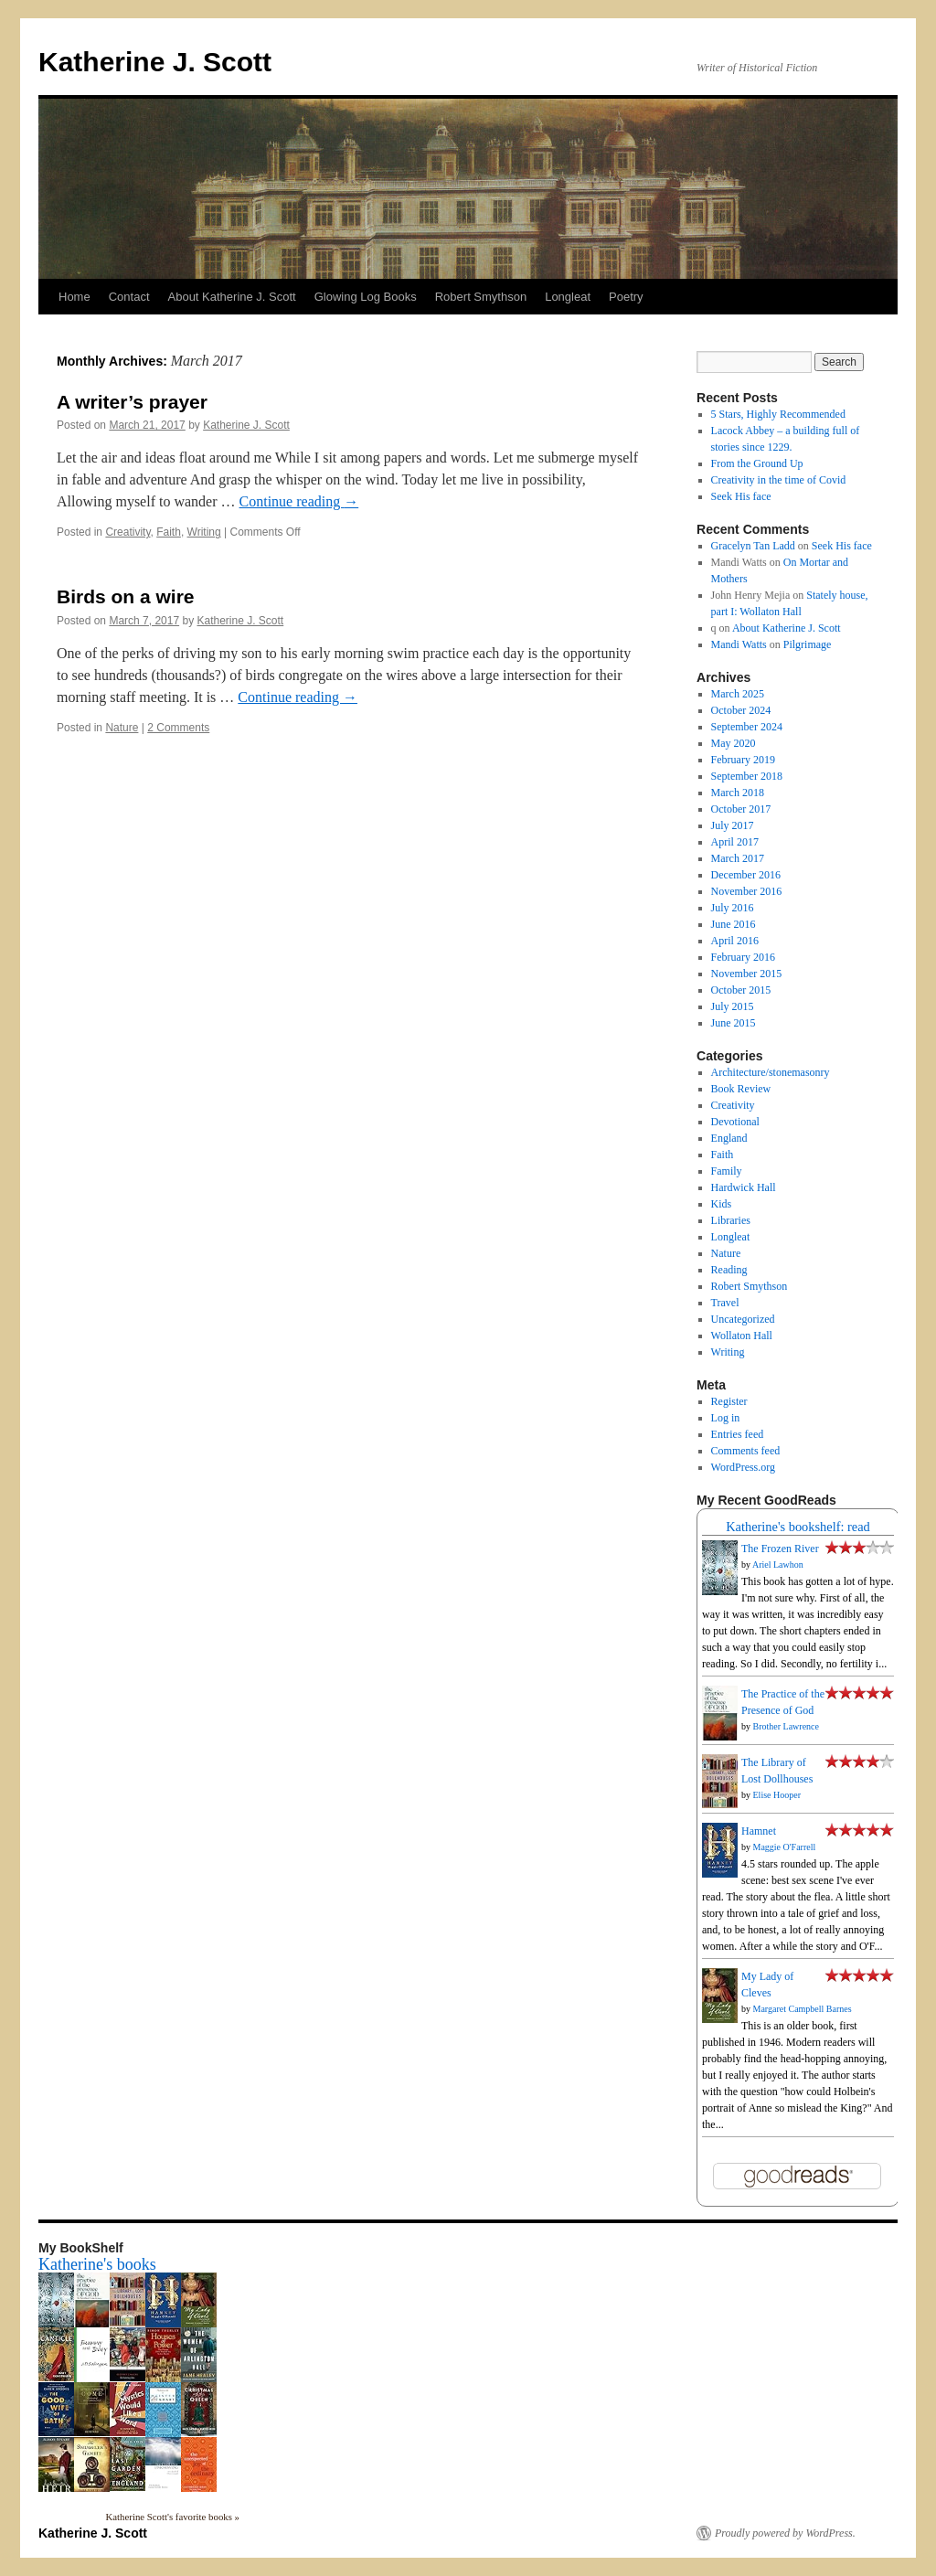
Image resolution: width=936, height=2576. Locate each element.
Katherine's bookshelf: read (798, 1526)
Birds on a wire (126, 596)
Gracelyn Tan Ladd (753, 545)
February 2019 (743, 759)
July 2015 (732, 1006)
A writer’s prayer (132, 401)
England (729, 1138)
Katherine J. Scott (154, 62)
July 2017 (732, 825)
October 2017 (741, 809)
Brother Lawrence (786, 1726)
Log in (725, 1417)
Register (729, 1401)
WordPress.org (743, 1467)
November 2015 (746, 973)
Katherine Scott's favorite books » (172, 2516)
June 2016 (733, 924)
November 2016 (746, 891)
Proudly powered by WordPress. (785, 2533)
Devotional (735, 1121)
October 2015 (741, 990)
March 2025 (737, 693)
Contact (129, 296)
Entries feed (737, 1434)
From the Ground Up (757, 463)
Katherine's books (97, 2264)
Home (74, 296)
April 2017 (735, 842)
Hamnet (758, 1831)
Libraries (730, 1220)
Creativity (127, 532)
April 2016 (735, 940)
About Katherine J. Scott (232, 296)
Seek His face (741, 496)
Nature (121, 727)
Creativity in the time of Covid (778, 480)
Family (726, 1171)
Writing (204, 532)
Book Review (741, 1088)
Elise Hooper (777, 1795)
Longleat (567, 296)
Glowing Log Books (365, 296)
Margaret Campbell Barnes (802, 2009)
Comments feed (746, 1450)
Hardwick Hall (743, 1187)
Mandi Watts (739, 644)
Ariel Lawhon (777, 1564)
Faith (168, 532)
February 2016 (743, 957)
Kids (721, 1204)
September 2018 (746, 776)
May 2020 (733, 743)
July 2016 (732, 907)
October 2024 (741, 710)
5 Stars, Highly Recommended (778, 414)
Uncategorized (743, 1319)
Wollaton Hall (741, 1335)
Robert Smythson (480, 296)
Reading (729, 1269)
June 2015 (733, 1023)
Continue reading (299, 501)
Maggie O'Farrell (784, 1847)
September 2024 (746, 726)
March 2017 (737, 858)
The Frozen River (780, 1548)
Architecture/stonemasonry (770, 1072)
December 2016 (746, 874)
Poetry (626, 296)
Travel (725, 1302)
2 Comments (178, 727)
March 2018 (737, 792)
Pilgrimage (807, 644)
